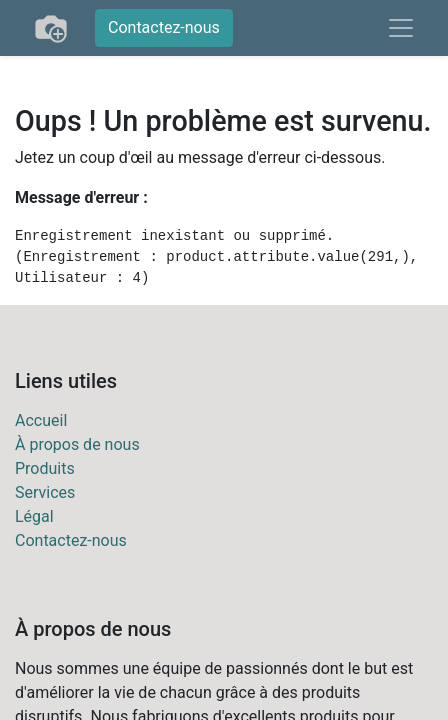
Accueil (41, 420)
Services (45, 492)
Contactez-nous (164, 27)
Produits (45, 468)
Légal (34, 516)
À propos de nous (77, 444)
